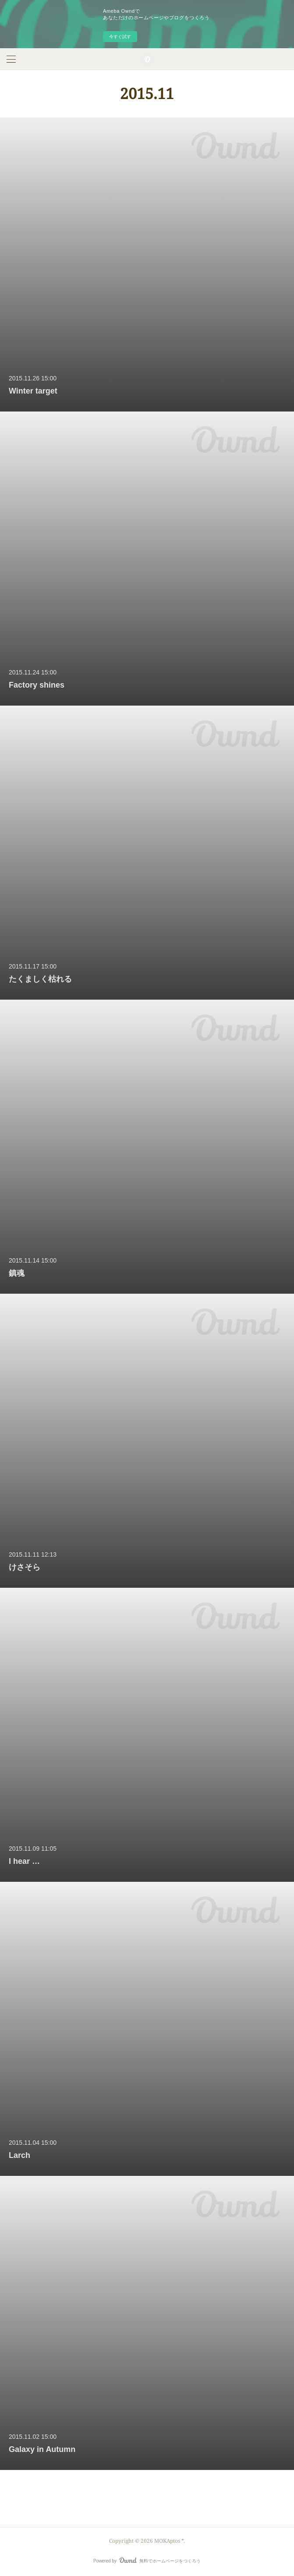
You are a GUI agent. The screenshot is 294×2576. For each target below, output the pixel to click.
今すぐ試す (120, 36)
